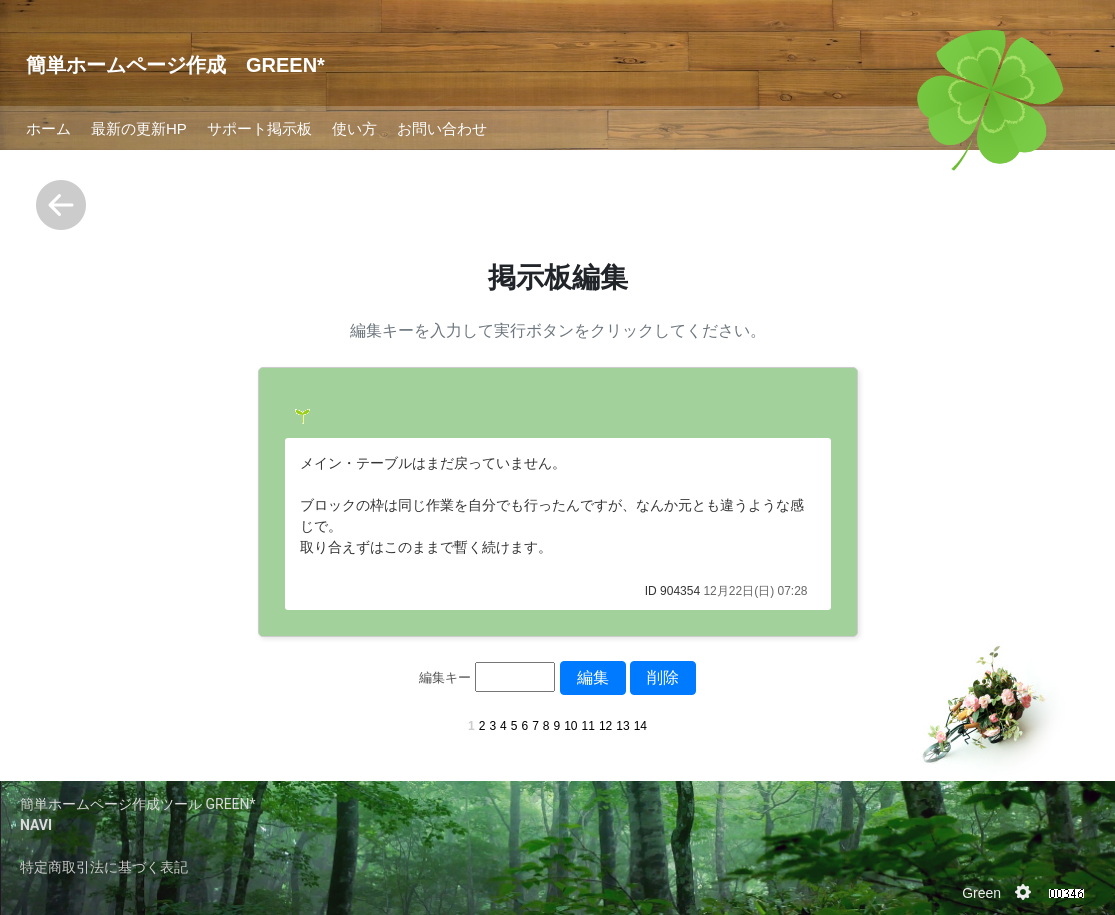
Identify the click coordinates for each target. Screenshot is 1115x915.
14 (640, 726)
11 (588, 726)
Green (981, 893)
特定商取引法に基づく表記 (104, 867)
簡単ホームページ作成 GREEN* (175, 65)
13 (622, 726)
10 (570, 726)
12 (605, 726)
